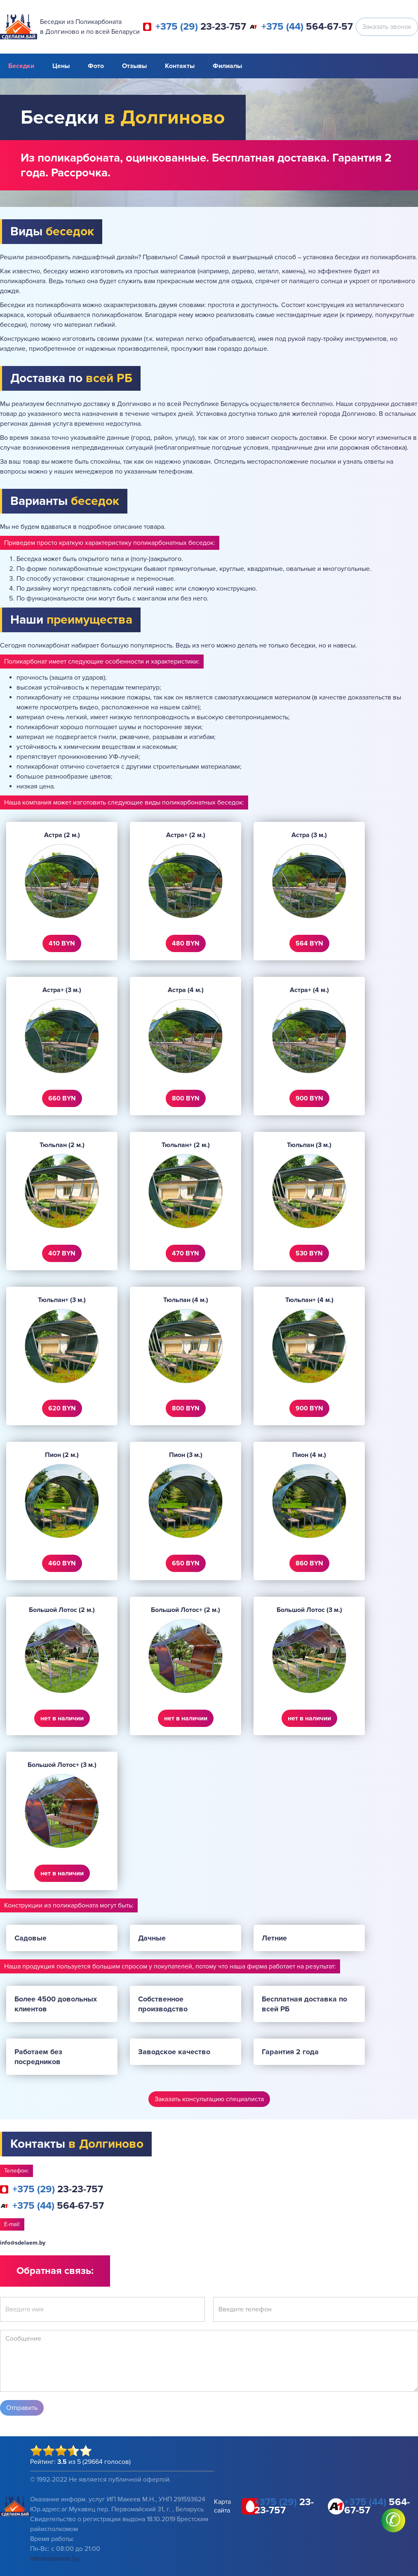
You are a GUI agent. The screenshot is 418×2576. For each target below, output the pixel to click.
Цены (61, 66)
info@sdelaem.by (22, 2242)
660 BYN (62, 1098)
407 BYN (61, 1253)
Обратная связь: (55, 2271)
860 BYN (309, 1563)
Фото (96, 66)
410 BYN (62, 943)
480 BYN (186, 943)
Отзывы (134, 66)
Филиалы (227, 66)
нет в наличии (62, 1718)
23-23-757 (200, 27)
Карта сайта (222, 2506)
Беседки (21, 66)
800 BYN (186, 1098)
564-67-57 (307, 27)
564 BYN (309, 943)
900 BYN (309, 1098)
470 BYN (185, 1253)
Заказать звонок (386, 27)
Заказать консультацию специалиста (209, 2099)
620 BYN (62, 1408)
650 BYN (186, 1563)
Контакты (180, 66)
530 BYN (309, 1253)
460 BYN (62, 1563)
